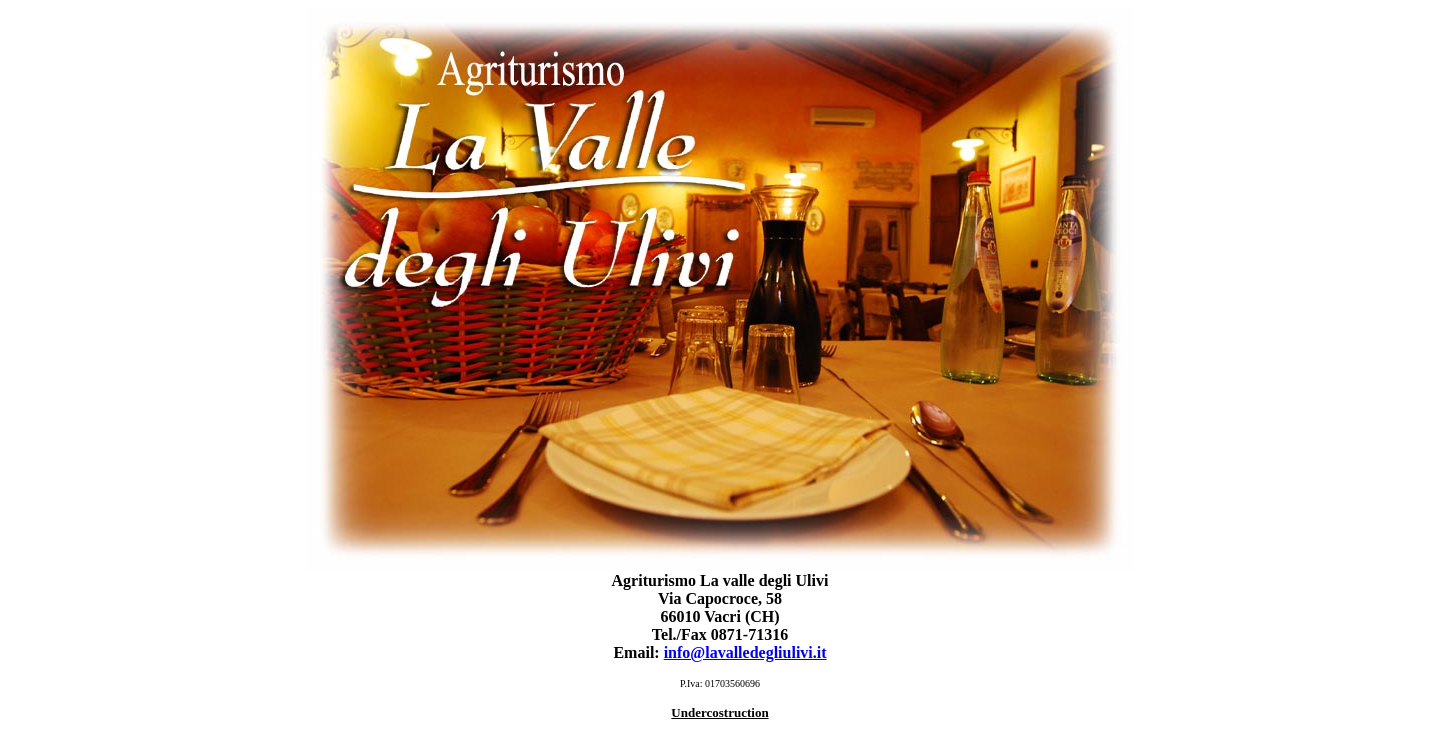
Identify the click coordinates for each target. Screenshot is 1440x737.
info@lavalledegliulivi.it (745, 652)
